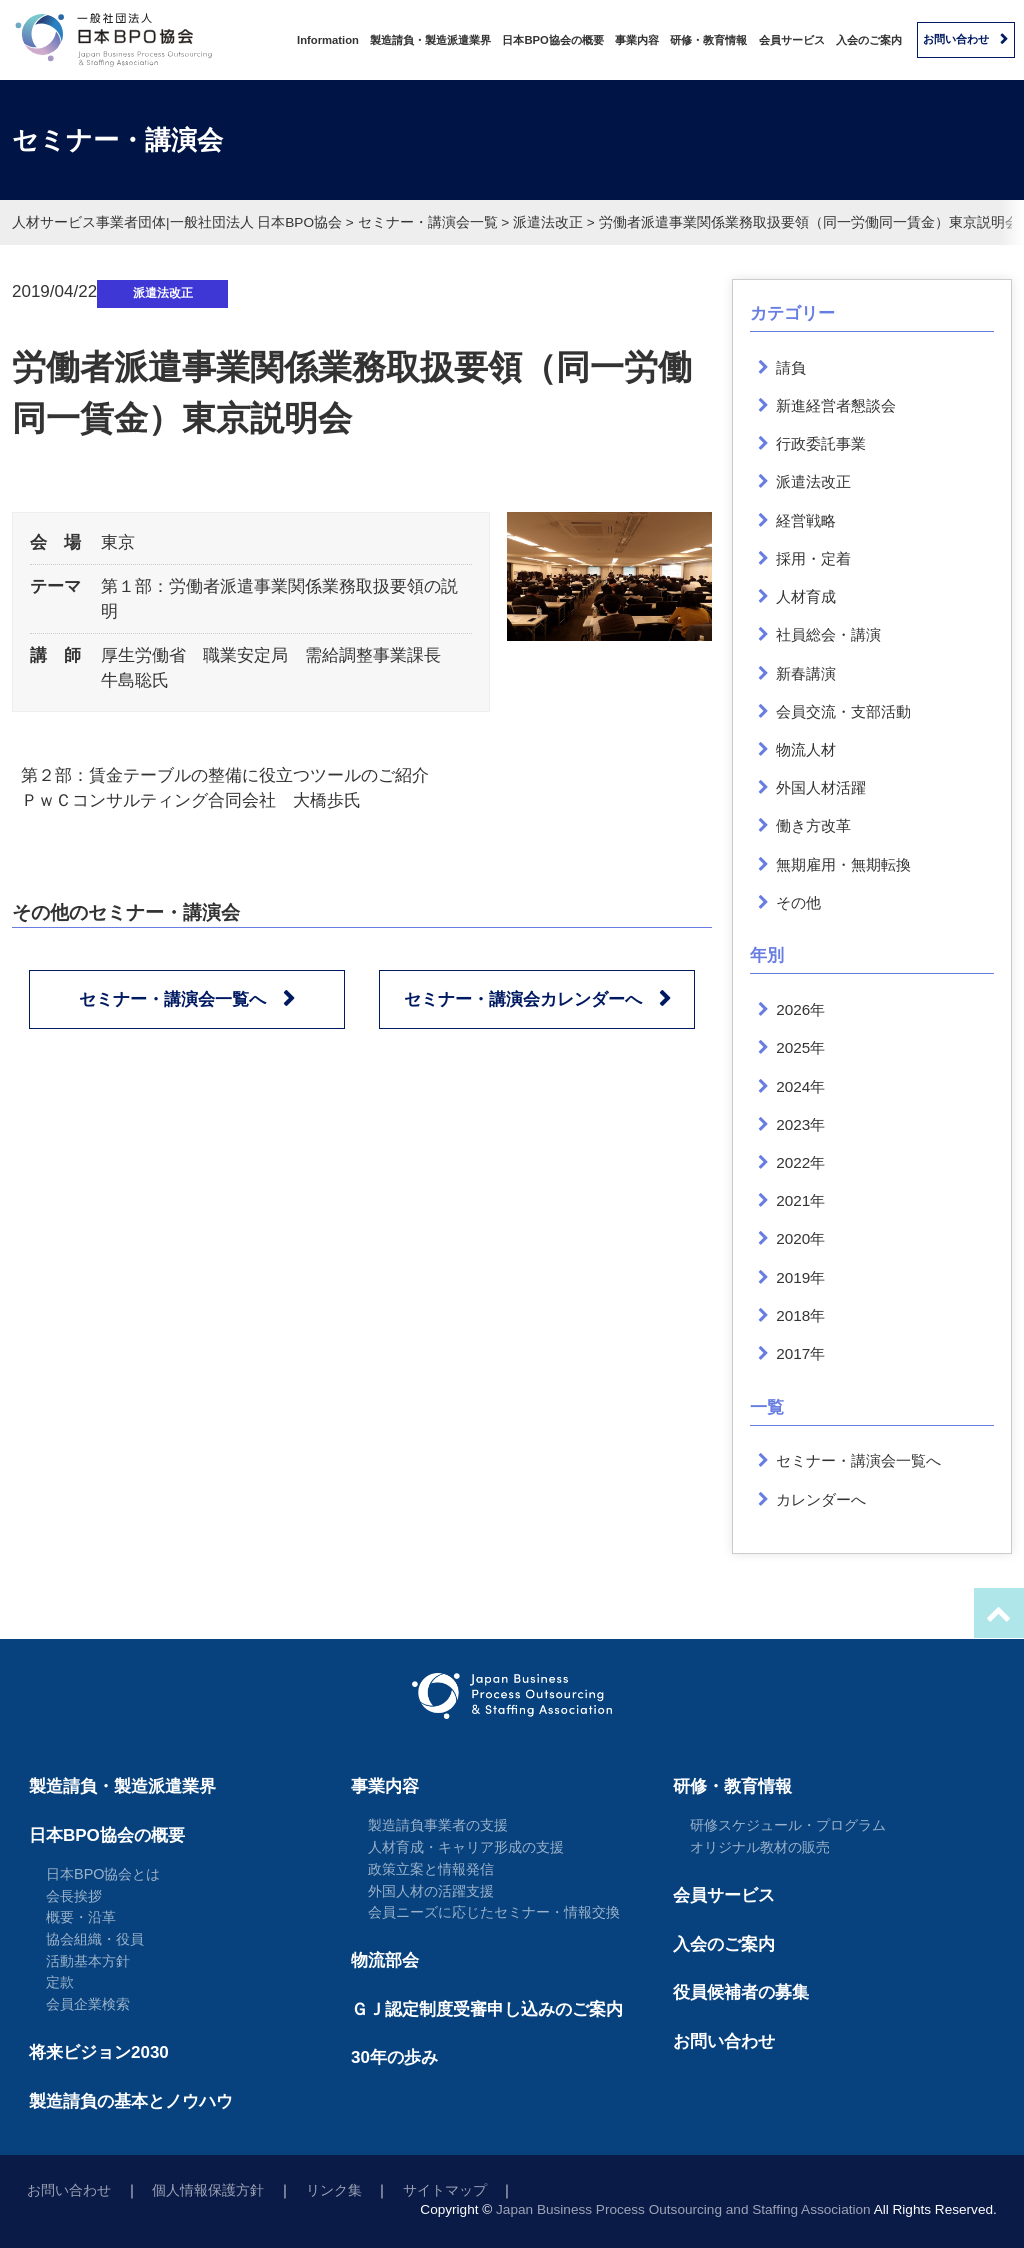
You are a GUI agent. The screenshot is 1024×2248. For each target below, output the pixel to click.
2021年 (800, 1200)
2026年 (800, 1009)
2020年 (800, 1238)
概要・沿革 (81, 1917)
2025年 (800, 1047)
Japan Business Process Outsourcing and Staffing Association (683, 2209)
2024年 (800, 1086)
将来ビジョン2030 (99, 2052)
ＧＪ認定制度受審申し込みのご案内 (487, 2009)
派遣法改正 (163, 293)
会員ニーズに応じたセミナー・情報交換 (494, 1912)
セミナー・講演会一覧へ (172, 999)
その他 (798, 902)
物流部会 (385, 1960)
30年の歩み (394, 2057)
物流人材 (806, 749)
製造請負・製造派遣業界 (430, 40)
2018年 (800, 1315)
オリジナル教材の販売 (760, 1847)
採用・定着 (813, 558)
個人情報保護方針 (208, 2190)
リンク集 (334, 2190)
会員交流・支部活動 (843, 711)
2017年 (800, 1353)
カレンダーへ (821, 1499)
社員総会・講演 (828, 634)
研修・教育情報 (708, 40)
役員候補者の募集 (741, 1992)
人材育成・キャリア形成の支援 (466, 1847)
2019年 (800, 1277)
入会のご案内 (869, 40)
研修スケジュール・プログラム (788, 1825)
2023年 (800, 1124)
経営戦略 (806, 520)
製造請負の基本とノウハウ (131, 2101)
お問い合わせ (956, 39)
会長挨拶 (74, 1896)
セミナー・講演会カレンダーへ (523, 999)
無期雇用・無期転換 (843, 864)
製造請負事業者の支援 (438, 1825)
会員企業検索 (88, 2004)
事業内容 (637, 40)
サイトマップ (445, 2190)
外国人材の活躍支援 (431, 1891)
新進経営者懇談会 (836, 405)
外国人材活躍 (821, 787)
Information (328, 40)
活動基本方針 (88, 1961)
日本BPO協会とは (103, 1874)
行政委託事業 (821, 443)
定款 (60, 1982)
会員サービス (792, 40)
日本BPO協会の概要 (552, 40)
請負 (791, 367)
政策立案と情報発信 (431, 1869)
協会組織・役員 (95, 1939)
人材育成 (806, 596)
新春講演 (806, 673)
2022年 (800, 1162)
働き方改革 (813, 825)
